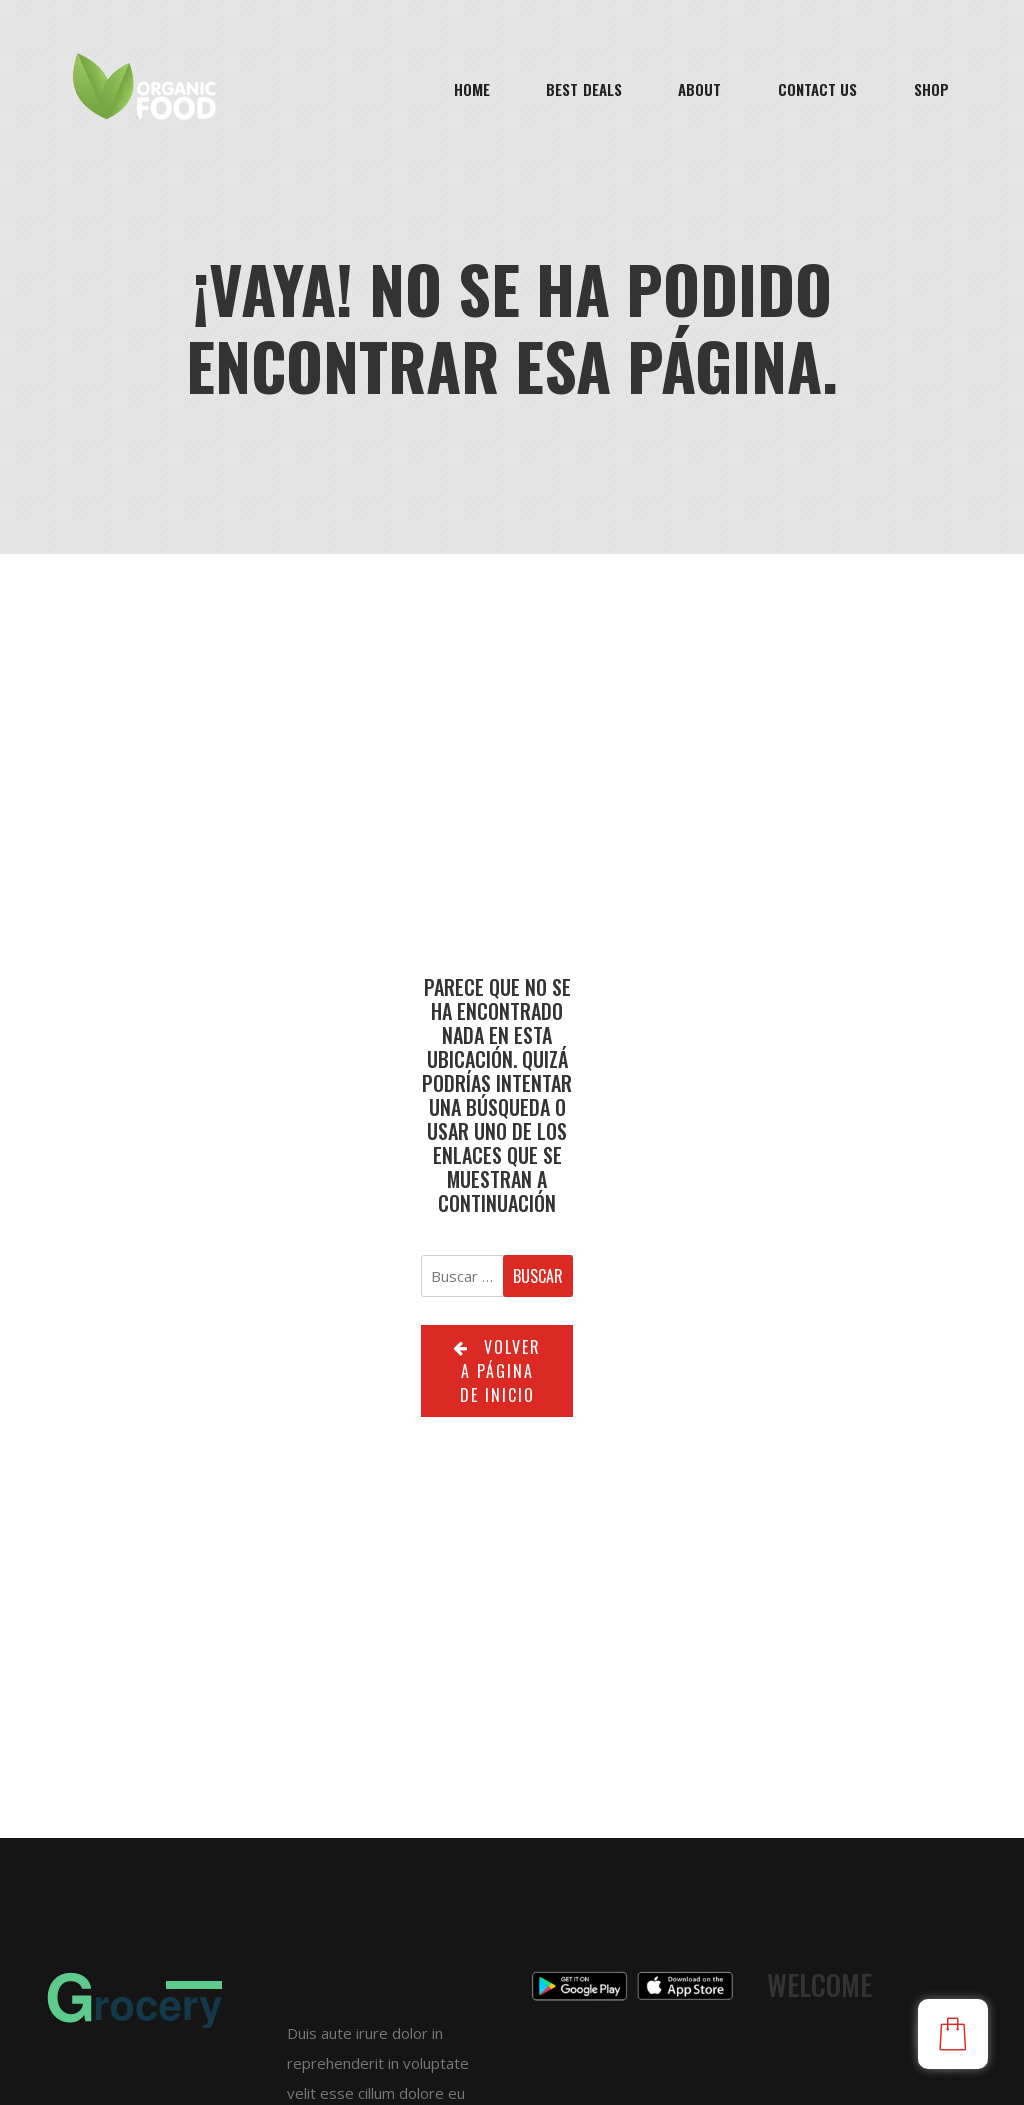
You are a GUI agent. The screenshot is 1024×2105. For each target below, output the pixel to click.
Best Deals (584, 89)
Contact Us (818, 89)
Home (472, 89)
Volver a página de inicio (497, 1371)
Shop (931, 89)
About (700, 89)
